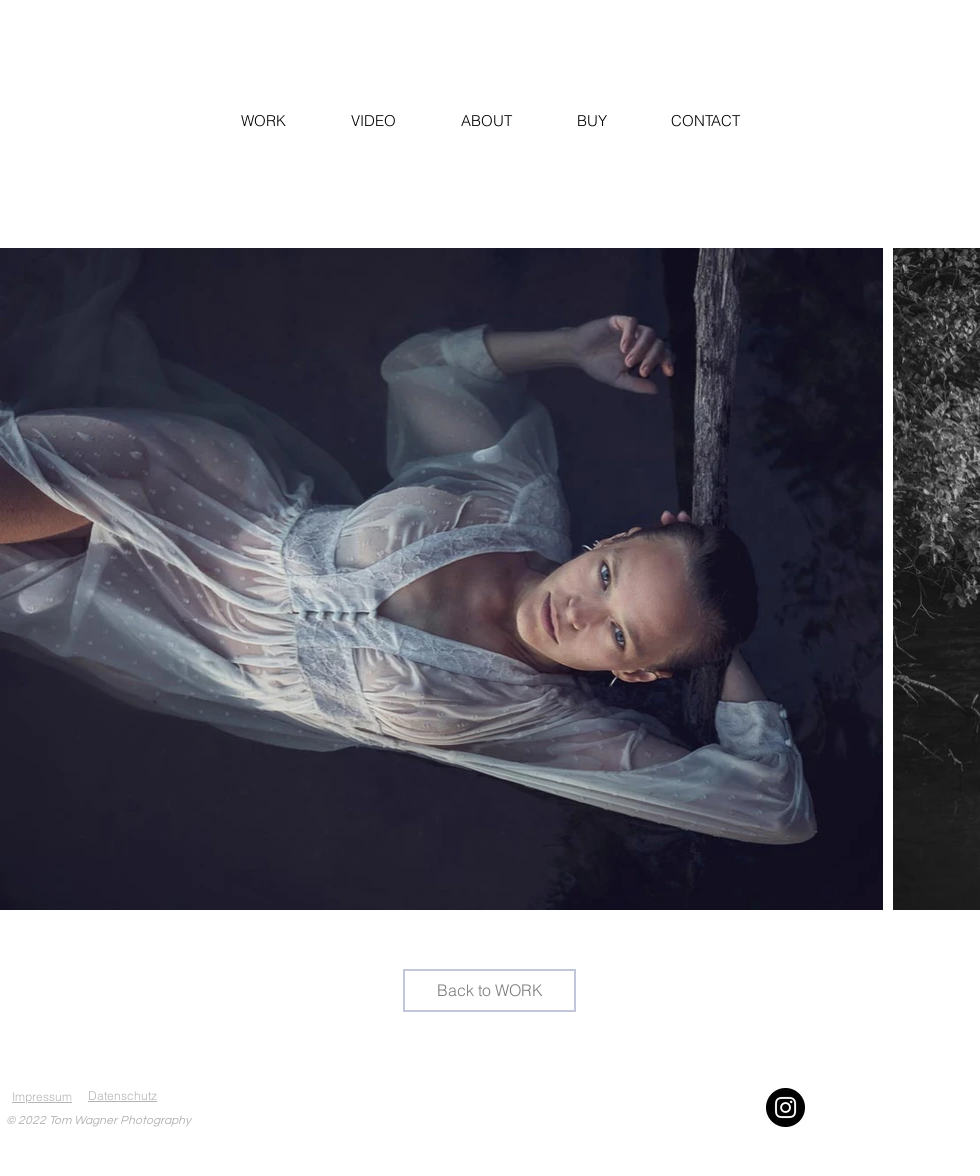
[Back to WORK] (489, 990)
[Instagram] (785, 1107)
